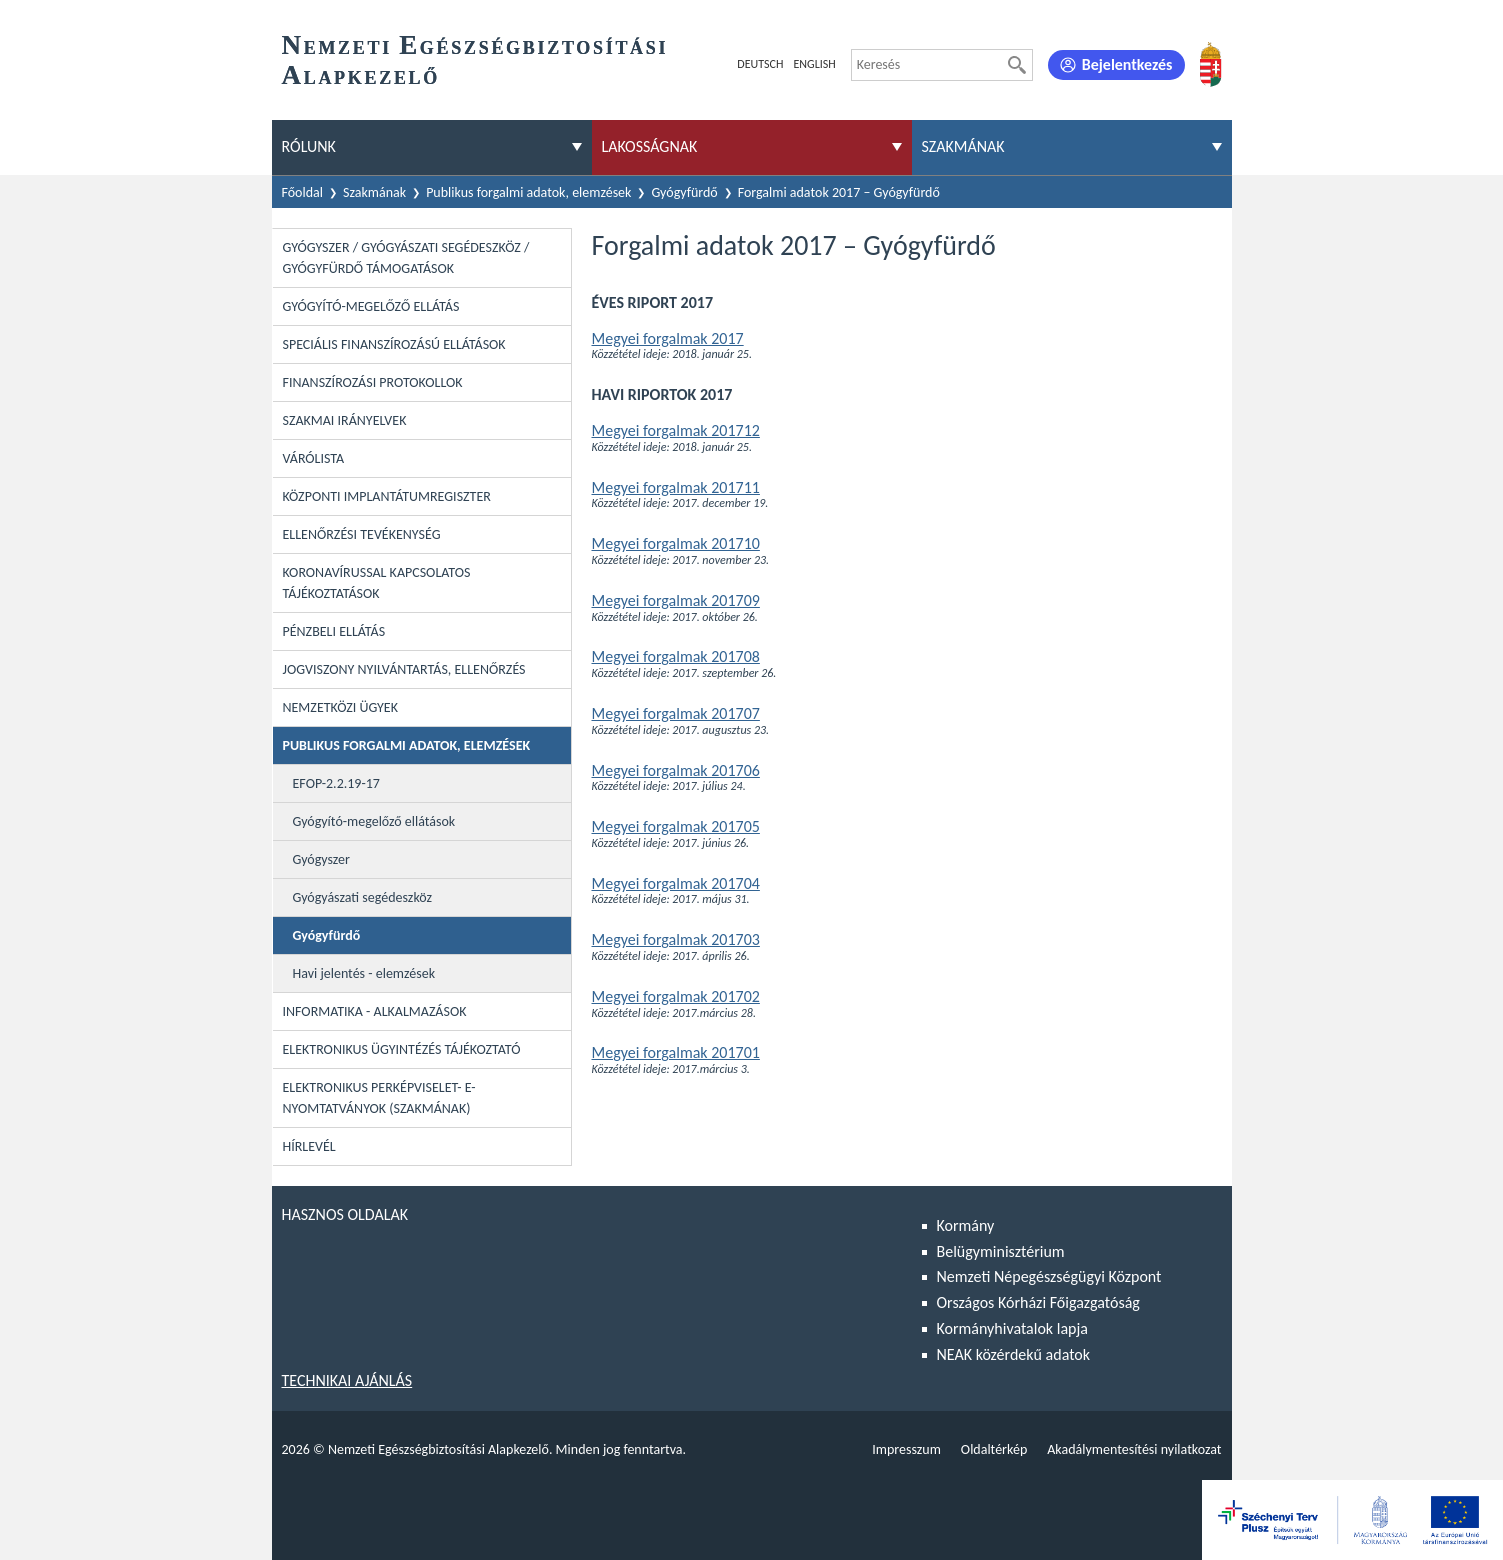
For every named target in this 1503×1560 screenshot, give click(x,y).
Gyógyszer (321, 859)
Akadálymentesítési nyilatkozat (1134, 1449)
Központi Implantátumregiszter (387, 496)
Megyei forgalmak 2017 (668, 338)
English (814, 64)
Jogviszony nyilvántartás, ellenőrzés (404, 669)
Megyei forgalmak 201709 (676, 600)
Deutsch (760, 64)
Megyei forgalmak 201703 (676, 939)
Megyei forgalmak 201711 (676, 487)
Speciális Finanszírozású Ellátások (394, 344)
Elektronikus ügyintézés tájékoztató (402, 1049)
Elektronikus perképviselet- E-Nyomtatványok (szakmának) (379, 1098)
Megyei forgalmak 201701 (676, 1052)
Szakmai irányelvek (345, 420)
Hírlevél (309, 1146)
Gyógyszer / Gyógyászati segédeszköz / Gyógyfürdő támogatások (406, 258)
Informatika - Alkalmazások (375, 1011)
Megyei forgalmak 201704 (676, 883)
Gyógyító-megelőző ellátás (371, 306)
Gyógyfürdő (684, 192)
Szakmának (374, 192)
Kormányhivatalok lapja (1012, 1328)
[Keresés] (1017, 65)
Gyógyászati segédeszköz (363, 897)
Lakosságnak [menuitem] (650, 146)
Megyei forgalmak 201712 (676, 430)
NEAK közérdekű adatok (1014, 1354)
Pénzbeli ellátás (334, 631)
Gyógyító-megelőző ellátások (374, 821)
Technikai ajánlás (347, 1380)
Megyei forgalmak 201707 (676, 713)
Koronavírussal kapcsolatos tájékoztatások (377, 583)
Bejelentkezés (1127, 64)
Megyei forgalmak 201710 (676, 543)
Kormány (966, 1225)
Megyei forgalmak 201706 (676, 770)
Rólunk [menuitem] (309, 146)
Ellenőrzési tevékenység (362, 534)
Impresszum (906, 1449)
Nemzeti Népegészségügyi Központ (1049, 1276)
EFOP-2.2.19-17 (336, 783)
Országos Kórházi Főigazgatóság (1038, 1302)
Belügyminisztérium (1001, 1251)
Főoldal (303, 192)
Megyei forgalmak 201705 (676, 826)
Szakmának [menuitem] (963, 146)
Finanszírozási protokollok (373, 382)
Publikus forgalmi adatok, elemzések (528, 192)
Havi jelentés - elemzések (364, 973)
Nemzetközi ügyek (340, 707)
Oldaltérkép (994, 1449)
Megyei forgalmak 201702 (676, 996)
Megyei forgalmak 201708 (676, 656)
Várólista (314, 458)
